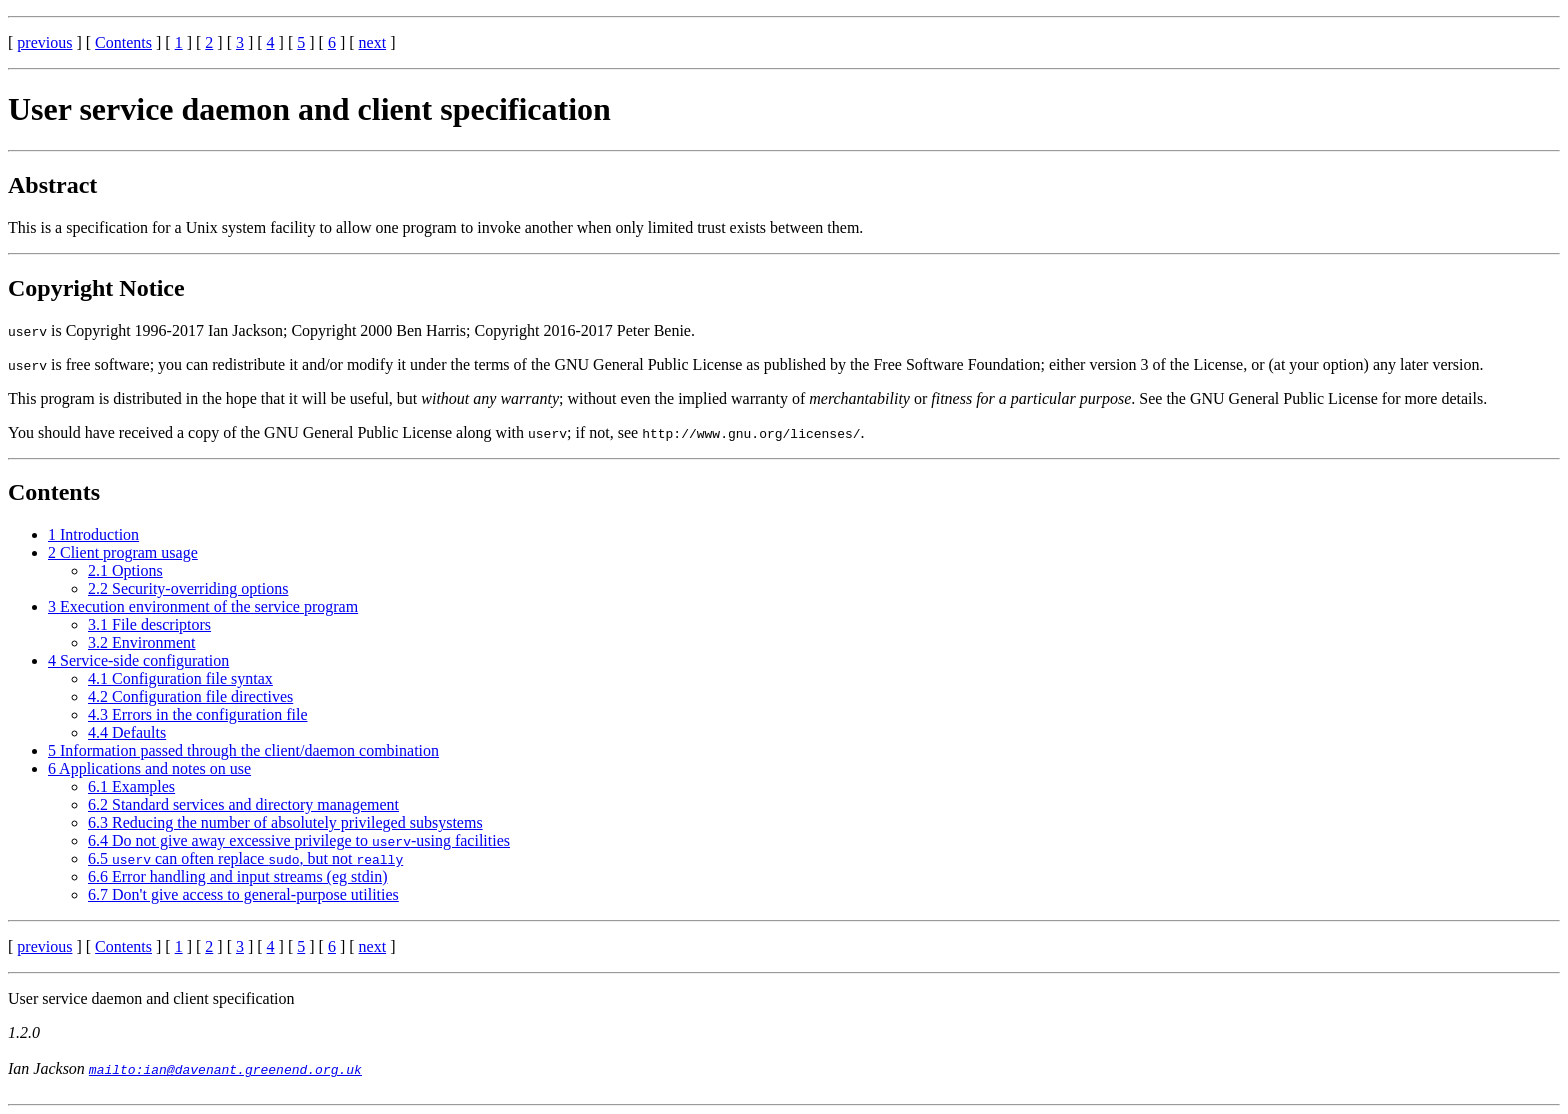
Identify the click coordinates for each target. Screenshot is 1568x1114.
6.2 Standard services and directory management (243, 804)
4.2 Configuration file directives (190, 696)
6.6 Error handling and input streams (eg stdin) (238, 876)
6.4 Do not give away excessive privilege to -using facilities (299, 840)
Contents (123, 42)
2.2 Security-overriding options (188, 588)
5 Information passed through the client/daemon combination (243, 750)
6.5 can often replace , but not (245, 858)
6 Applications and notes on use (149, 768)
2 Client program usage (123, 552)
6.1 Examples (131, 786)
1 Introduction (93, 534)
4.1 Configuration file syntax (180, 678)
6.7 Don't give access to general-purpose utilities (243, 894)
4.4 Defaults (127, 732)
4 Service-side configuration (138, 660)
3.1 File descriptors (149, 624)
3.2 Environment (142, 642)
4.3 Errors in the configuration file (198, 714)
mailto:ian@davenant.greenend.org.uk (225, 1069)
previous (44, 42)
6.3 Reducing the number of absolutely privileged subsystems (285, 822)
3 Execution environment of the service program (203, 606)
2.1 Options (125, 570)
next (373, 42)
